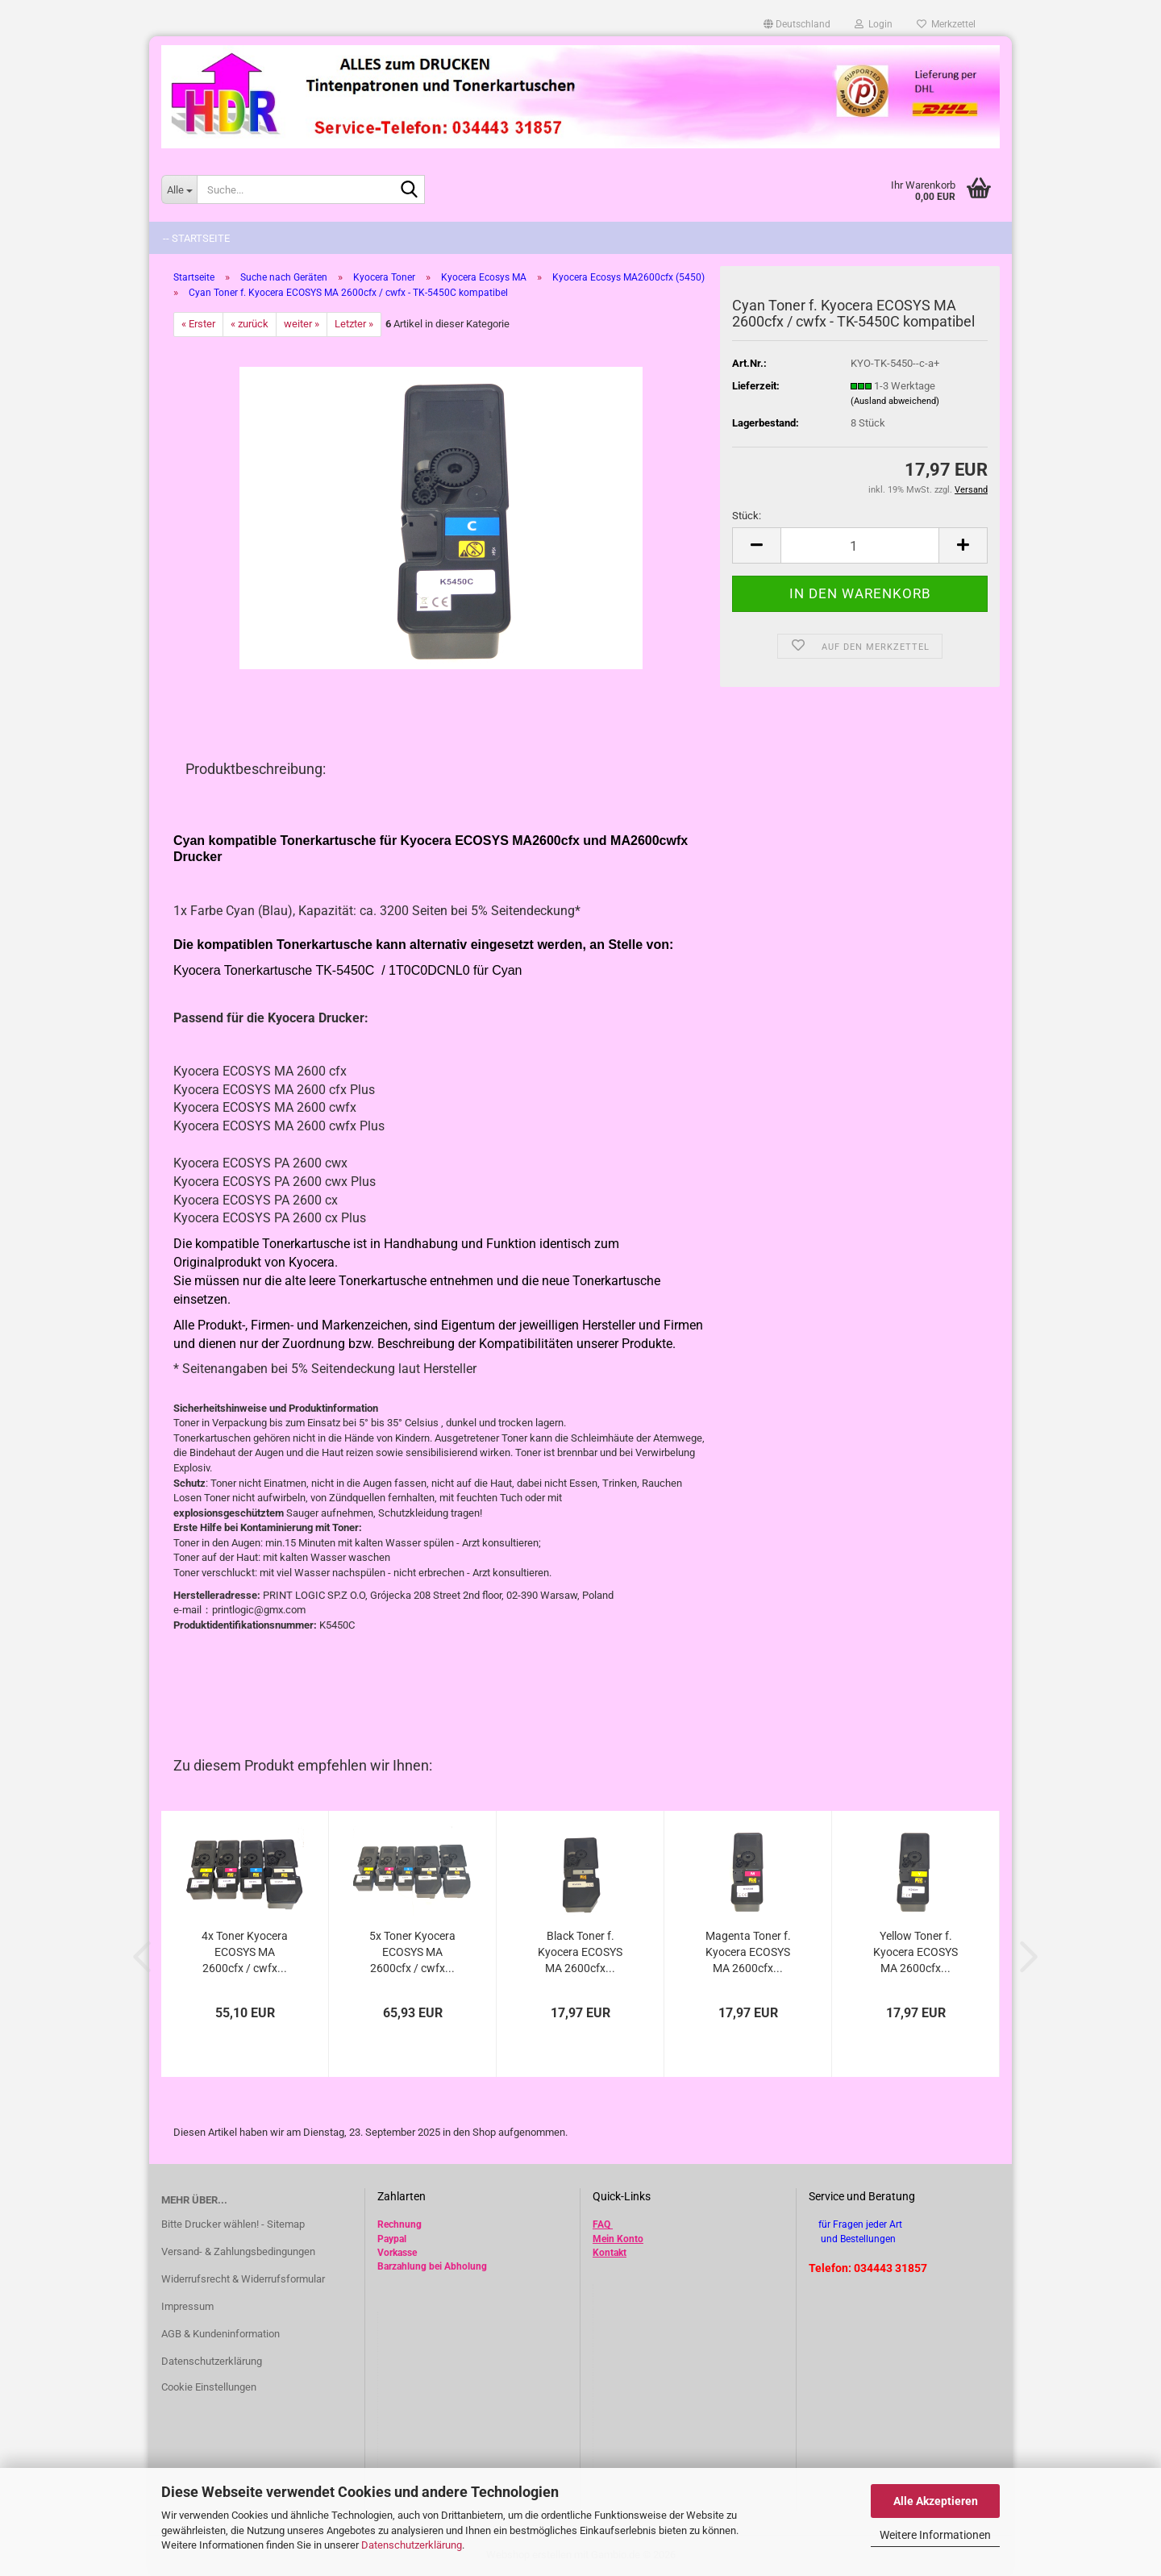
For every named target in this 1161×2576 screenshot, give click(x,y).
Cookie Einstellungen (208, 2387)
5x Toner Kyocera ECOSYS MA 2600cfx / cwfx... (412, 1952)
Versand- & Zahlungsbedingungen (238, 2251)
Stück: (746, 516)
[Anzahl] (859, 545)
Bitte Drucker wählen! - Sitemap (233, 2224)
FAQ (601, 2224)
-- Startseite (196, 238)
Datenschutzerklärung (411, 2545)
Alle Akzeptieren (935, 2501)
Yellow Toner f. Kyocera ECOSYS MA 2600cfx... (915, 1952)
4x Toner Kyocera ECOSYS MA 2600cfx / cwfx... (245, 1952)
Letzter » (354, 324)
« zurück (249, 324)
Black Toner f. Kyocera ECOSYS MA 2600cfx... (580, 1952)
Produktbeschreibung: (255, 768)
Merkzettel (946, 24)
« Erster (198, 324)
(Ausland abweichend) (895, 401)
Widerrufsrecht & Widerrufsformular (243, 2279)
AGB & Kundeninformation (220, 2334)
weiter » (301, 324)
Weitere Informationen (935, 2534)
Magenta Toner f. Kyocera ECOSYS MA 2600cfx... (748, 1952)
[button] (797, 24)
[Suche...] (179, 189)
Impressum (187, 2306)
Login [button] (874, 24)
